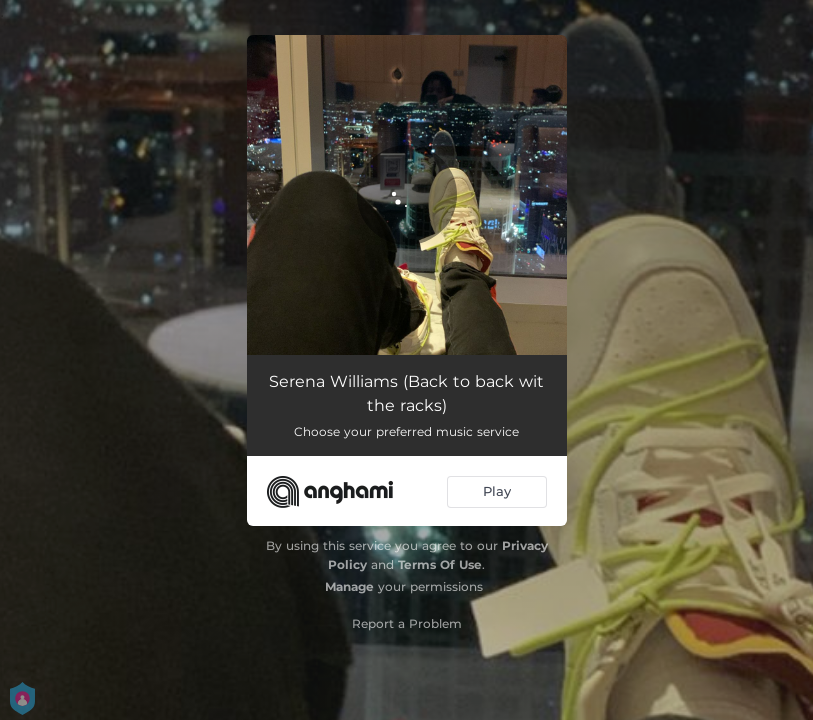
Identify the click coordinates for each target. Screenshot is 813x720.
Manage (349, 586)
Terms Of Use (440, 564)
